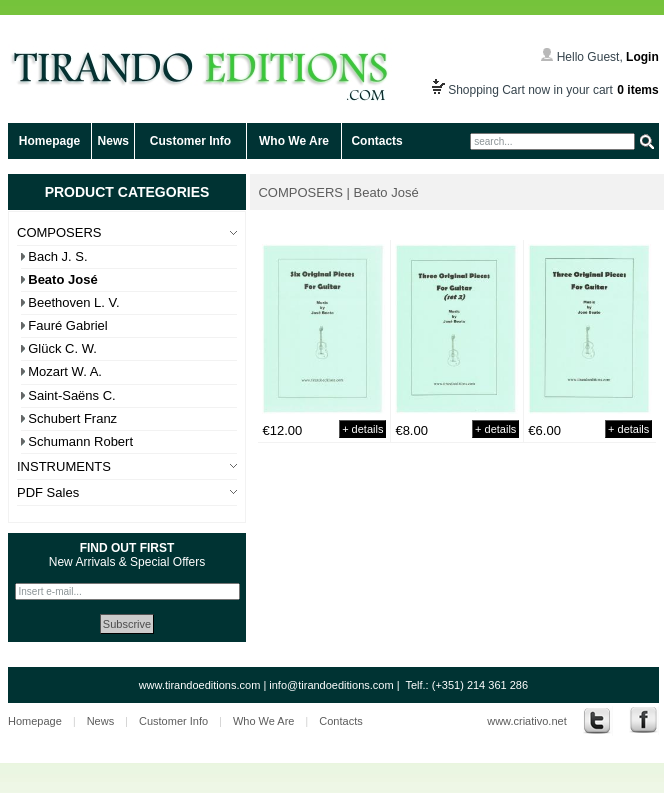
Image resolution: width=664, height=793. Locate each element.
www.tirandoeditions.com (200, 685)
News (113, 141)
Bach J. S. (57, 256)
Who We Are (294, 141)
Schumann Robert (80, 441)
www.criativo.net (526, 721)
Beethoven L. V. (73, 302)
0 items (637, 90)
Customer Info (190, 141)
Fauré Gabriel (67, 325)
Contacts (376, 141)
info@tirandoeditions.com (331, 685)
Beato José (62, 279)
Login (642, 57)
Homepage (49, 141)
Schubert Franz (72, 418)
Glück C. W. (62, 348)
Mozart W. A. (65, 371)
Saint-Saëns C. (71, 395)
